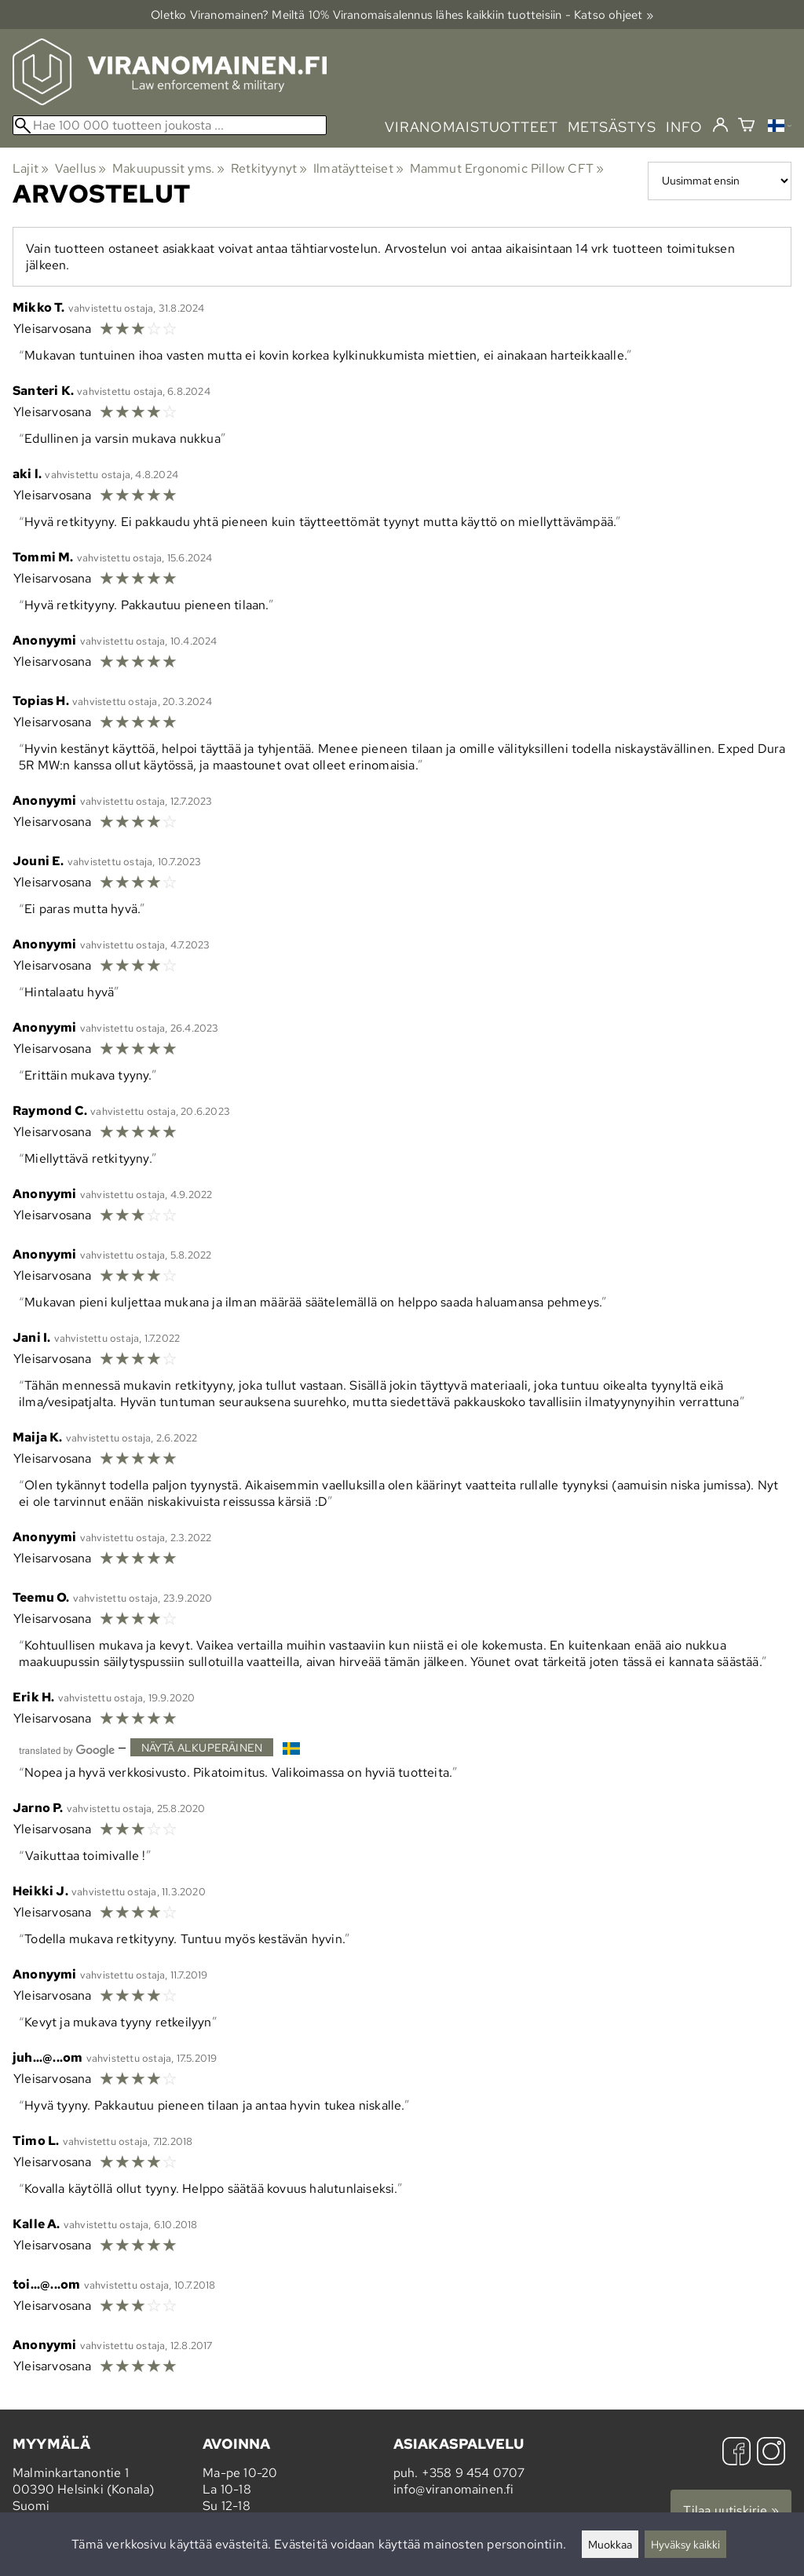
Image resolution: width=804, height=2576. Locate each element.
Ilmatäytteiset (358, 168)
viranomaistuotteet (471, 127)
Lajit (31, 168)
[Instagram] (771, 2453)
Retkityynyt (269, 168)
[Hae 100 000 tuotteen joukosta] (170, 125)
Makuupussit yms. (168, 168)
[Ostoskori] (746, 127)
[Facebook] (736, 2453)
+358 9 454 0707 (473, 2473)
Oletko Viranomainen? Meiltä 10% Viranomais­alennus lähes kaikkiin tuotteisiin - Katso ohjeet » (402, 14)
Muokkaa (610, 2544)
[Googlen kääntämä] (67, 1749)
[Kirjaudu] (720, 125)
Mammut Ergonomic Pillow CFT (507, 168)
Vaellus (81, 168)
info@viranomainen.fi (453, 2489)
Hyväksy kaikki (685, 2544)
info (684, 127)
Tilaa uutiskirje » (731, 2510)
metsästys (612, 127)
